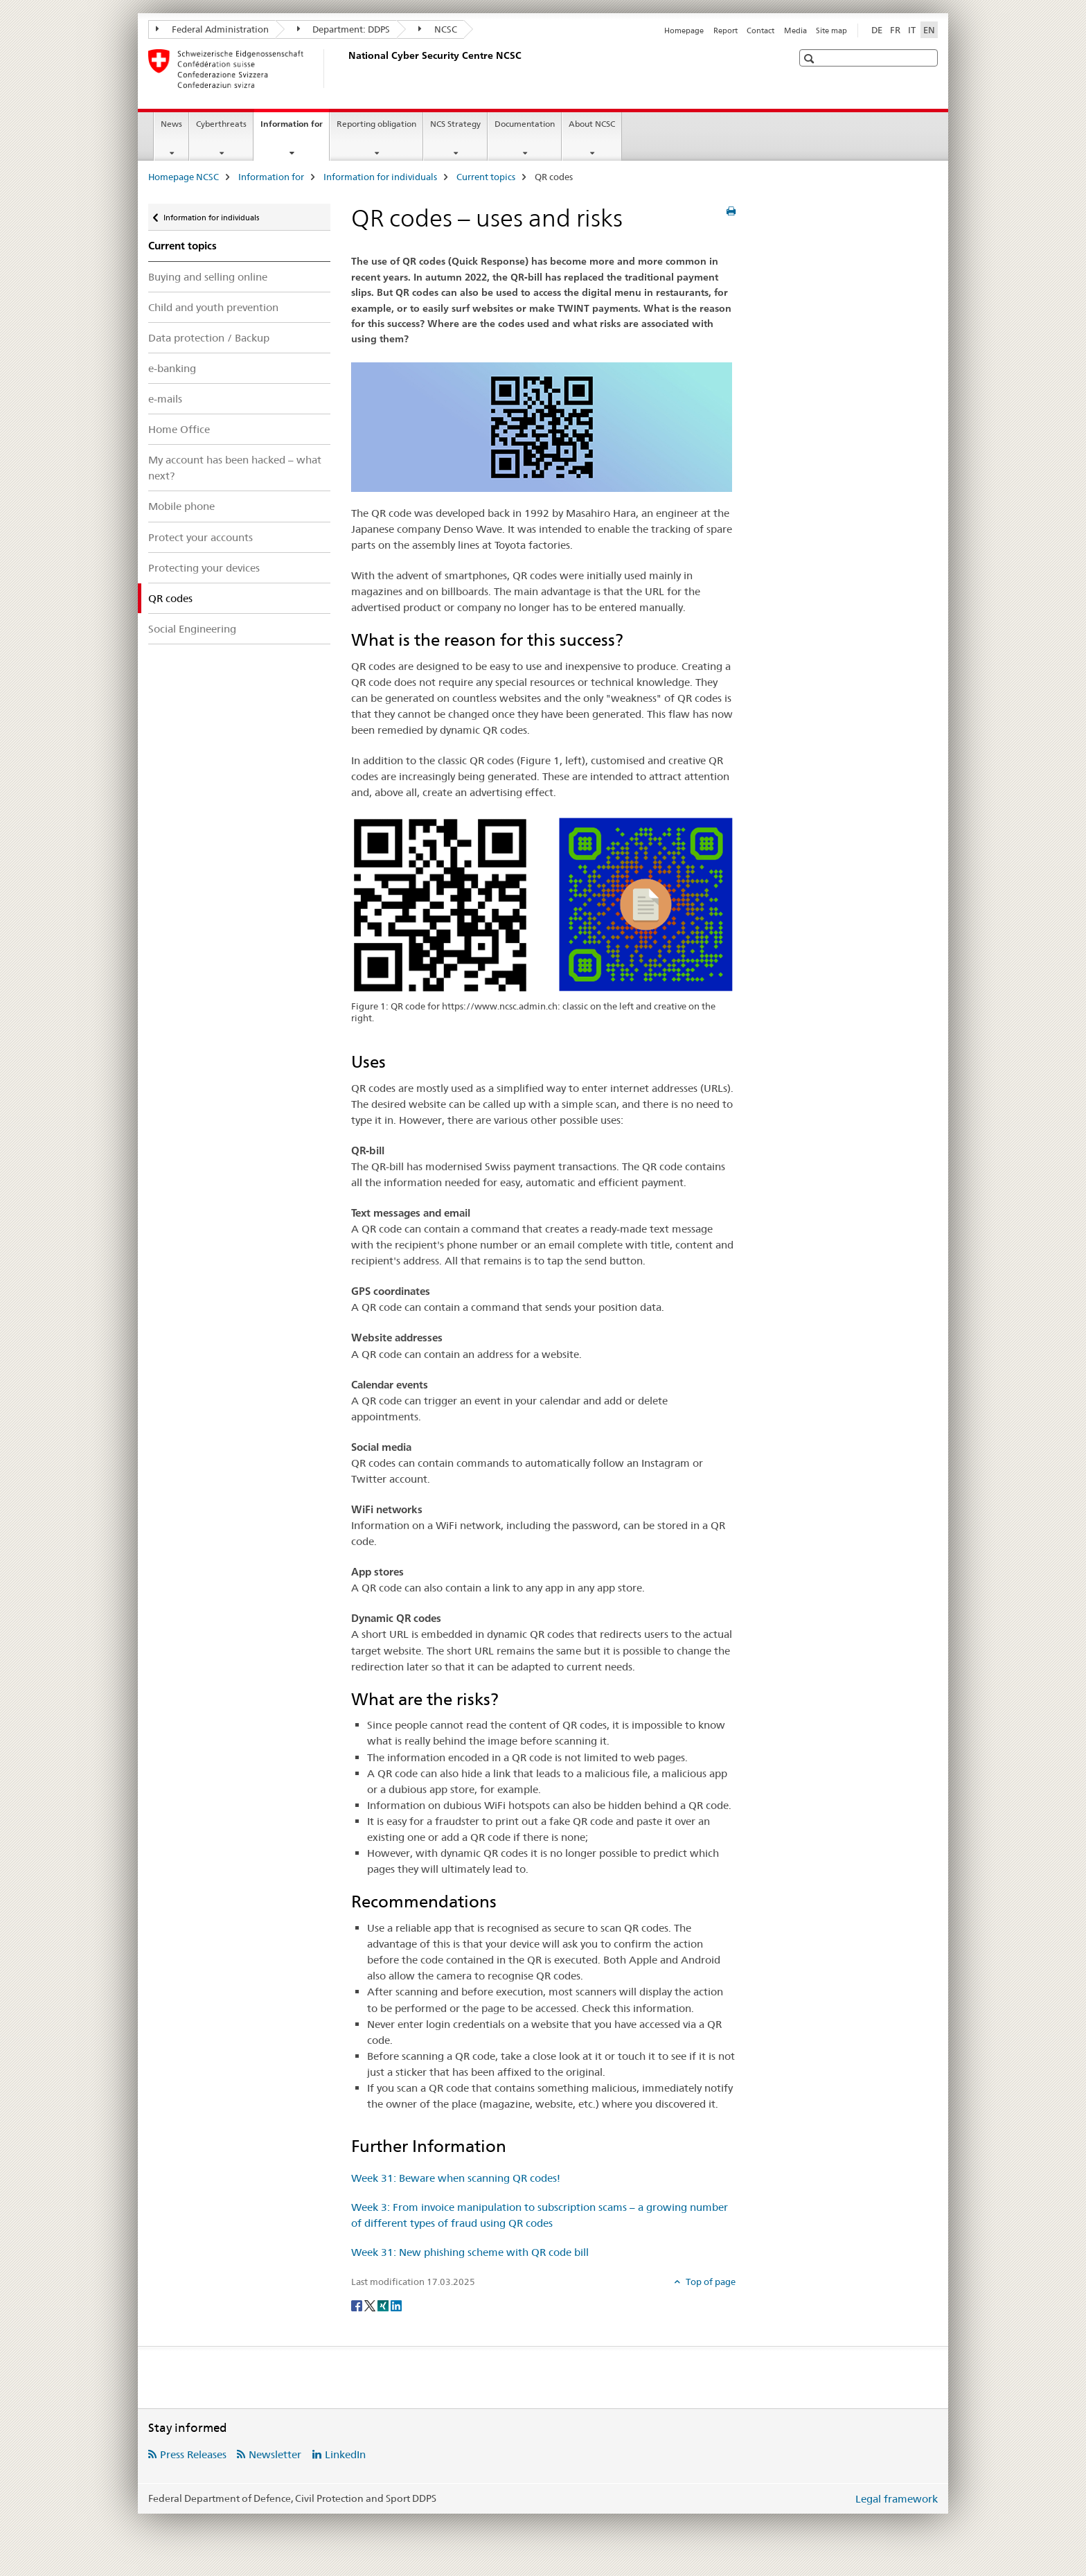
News (171, 123)
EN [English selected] (929, 29)
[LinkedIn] (396, 2304)
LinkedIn (345, 2454)
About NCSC (592, 123)
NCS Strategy (455, 123)
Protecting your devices (204, 567)
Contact (760, 30)
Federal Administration (212, 29)
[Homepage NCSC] (345, 68)
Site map (831, 30)
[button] (810, 58)
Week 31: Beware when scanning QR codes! (455, 2178)
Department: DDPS (344, 29)
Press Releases (193, 2454)
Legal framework (896, 2498)
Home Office (179, 429)
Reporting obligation (376, 123)
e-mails (165, 398)
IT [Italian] (912, 29)
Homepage (684, 30)
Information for (294, 128)
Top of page (710, 2281)
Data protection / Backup (208, 337)
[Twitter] (370, 2304)
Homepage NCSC (183, 176)
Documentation (525, 123)
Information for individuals (380, 176)
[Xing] (384, 2304)
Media (795, 30)
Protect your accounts (200, 537)
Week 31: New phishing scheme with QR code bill (470, 2252)
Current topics (485, 176)
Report (725, 30)
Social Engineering (192, 628)
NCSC (437, 29)
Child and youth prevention (213, 307)
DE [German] (876, 29)
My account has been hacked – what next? (234, 467)
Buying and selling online (207, 276)
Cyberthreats (221, 123)
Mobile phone (181, 506)
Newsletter (275, 2454)
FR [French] (895, 29)
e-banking (172, 368)
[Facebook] (357, 2304)
